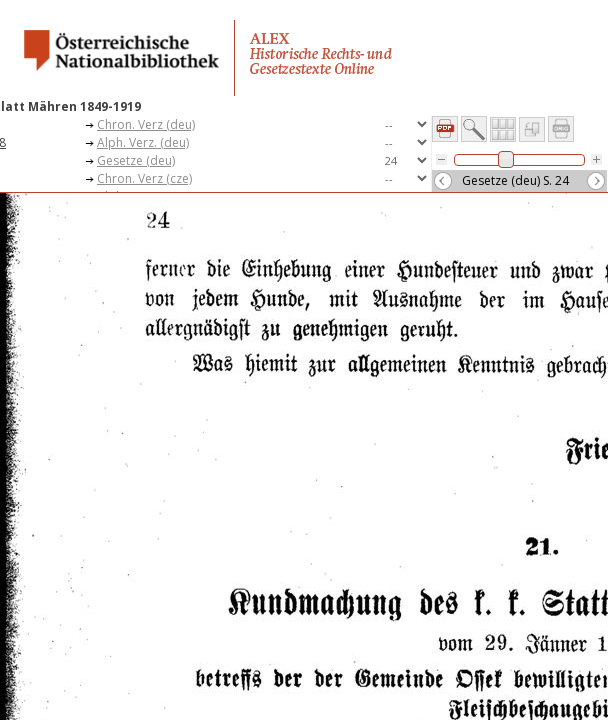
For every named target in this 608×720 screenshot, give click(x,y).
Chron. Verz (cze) (144, 178)
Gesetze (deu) (136, 160)
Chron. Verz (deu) (146, 124)
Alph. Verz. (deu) (143, 142)
